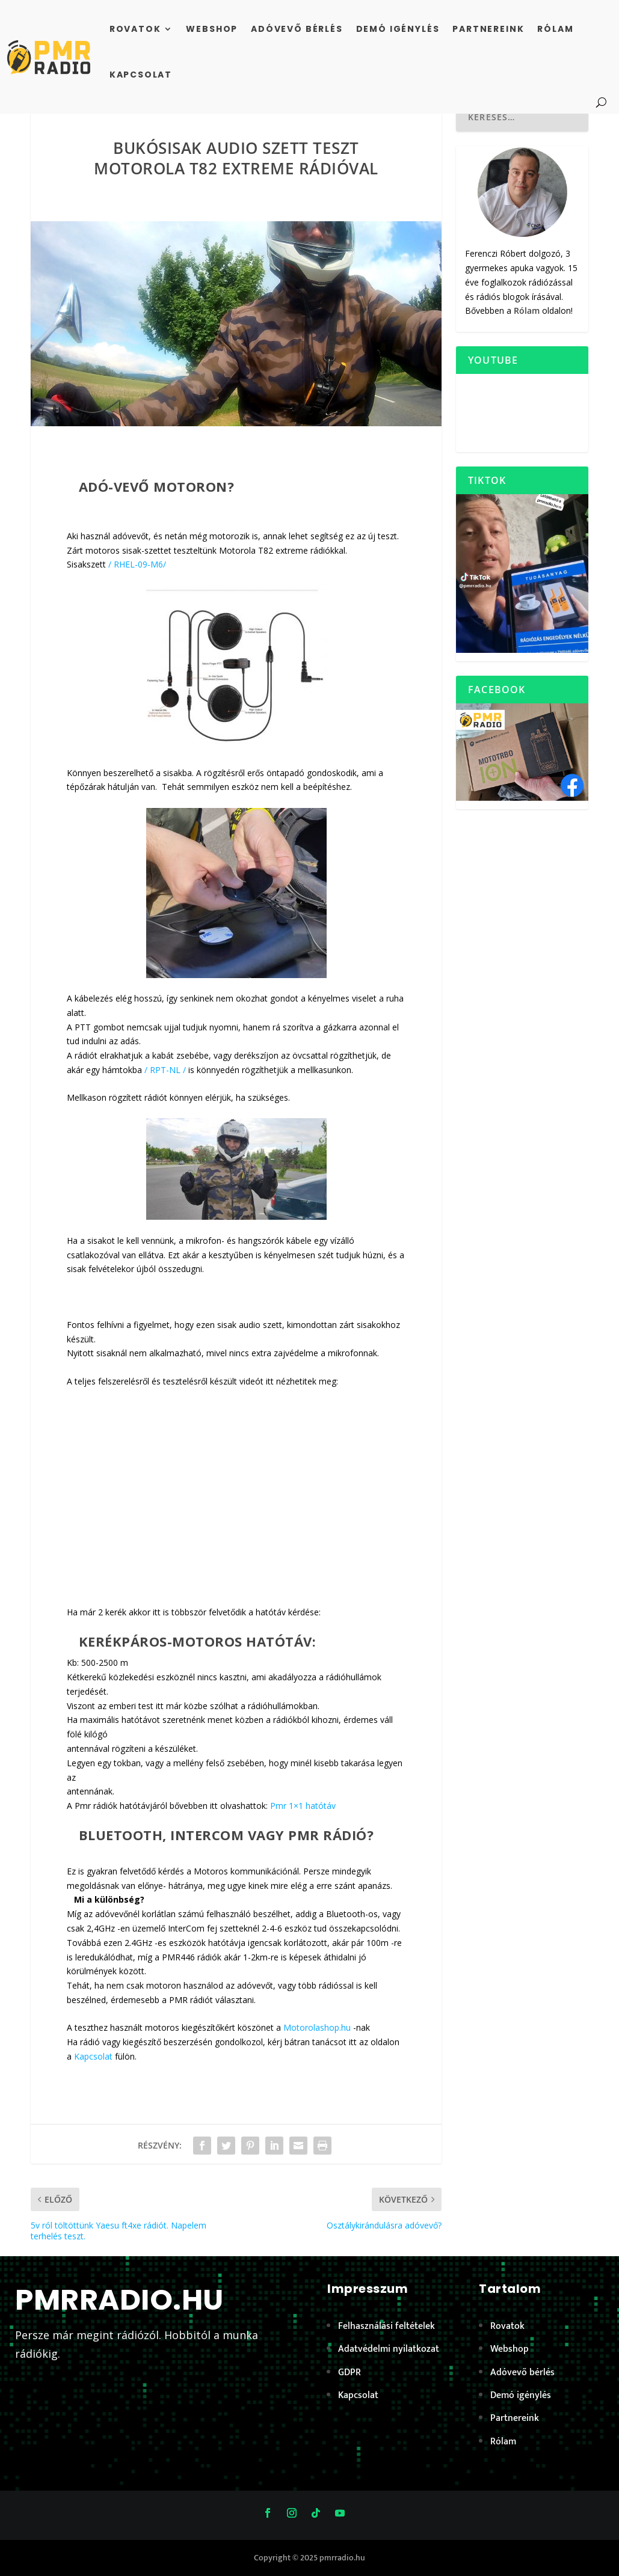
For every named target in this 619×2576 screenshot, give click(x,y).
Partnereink (488, 29)
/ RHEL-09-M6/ (137, 564)
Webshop (212, 29)
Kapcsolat (140, 75)
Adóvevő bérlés (296, 29)
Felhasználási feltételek (386, 2326)
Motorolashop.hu (317, 2027)
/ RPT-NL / (165, 1069)
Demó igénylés (398, 29)
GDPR (349, 2372)
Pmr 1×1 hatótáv (303, 1805)
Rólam (555, 29)
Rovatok (135, 29)
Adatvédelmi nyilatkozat (388, 2349)
